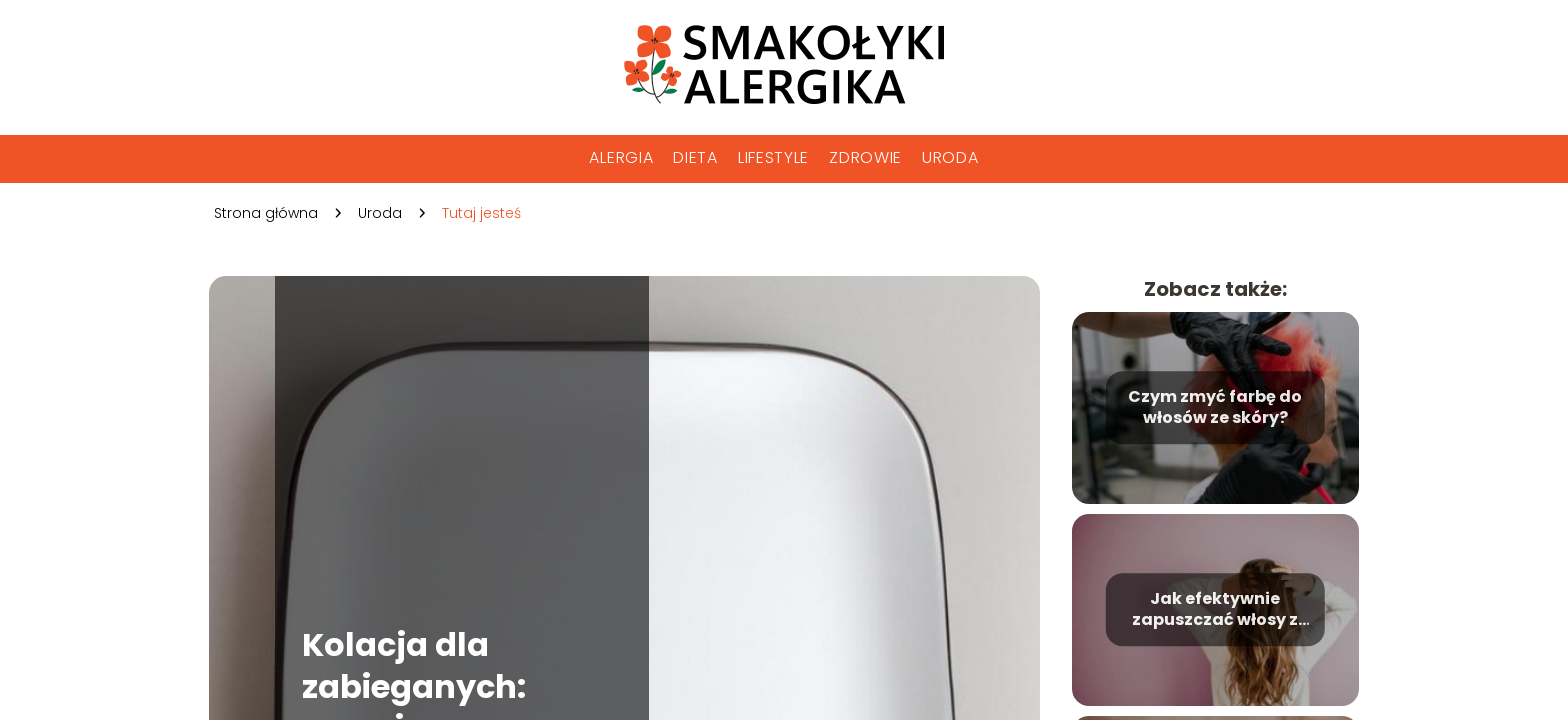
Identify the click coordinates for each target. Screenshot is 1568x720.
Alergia (621, 157)
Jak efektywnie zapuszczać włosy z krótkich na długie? (1215, 610)
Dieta (695, 157)
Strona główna (266, 213)
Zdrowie (865, 157)
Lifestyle (773, 157)
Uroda (950, 157)
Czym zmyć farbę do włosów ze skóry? (1215, 408)
